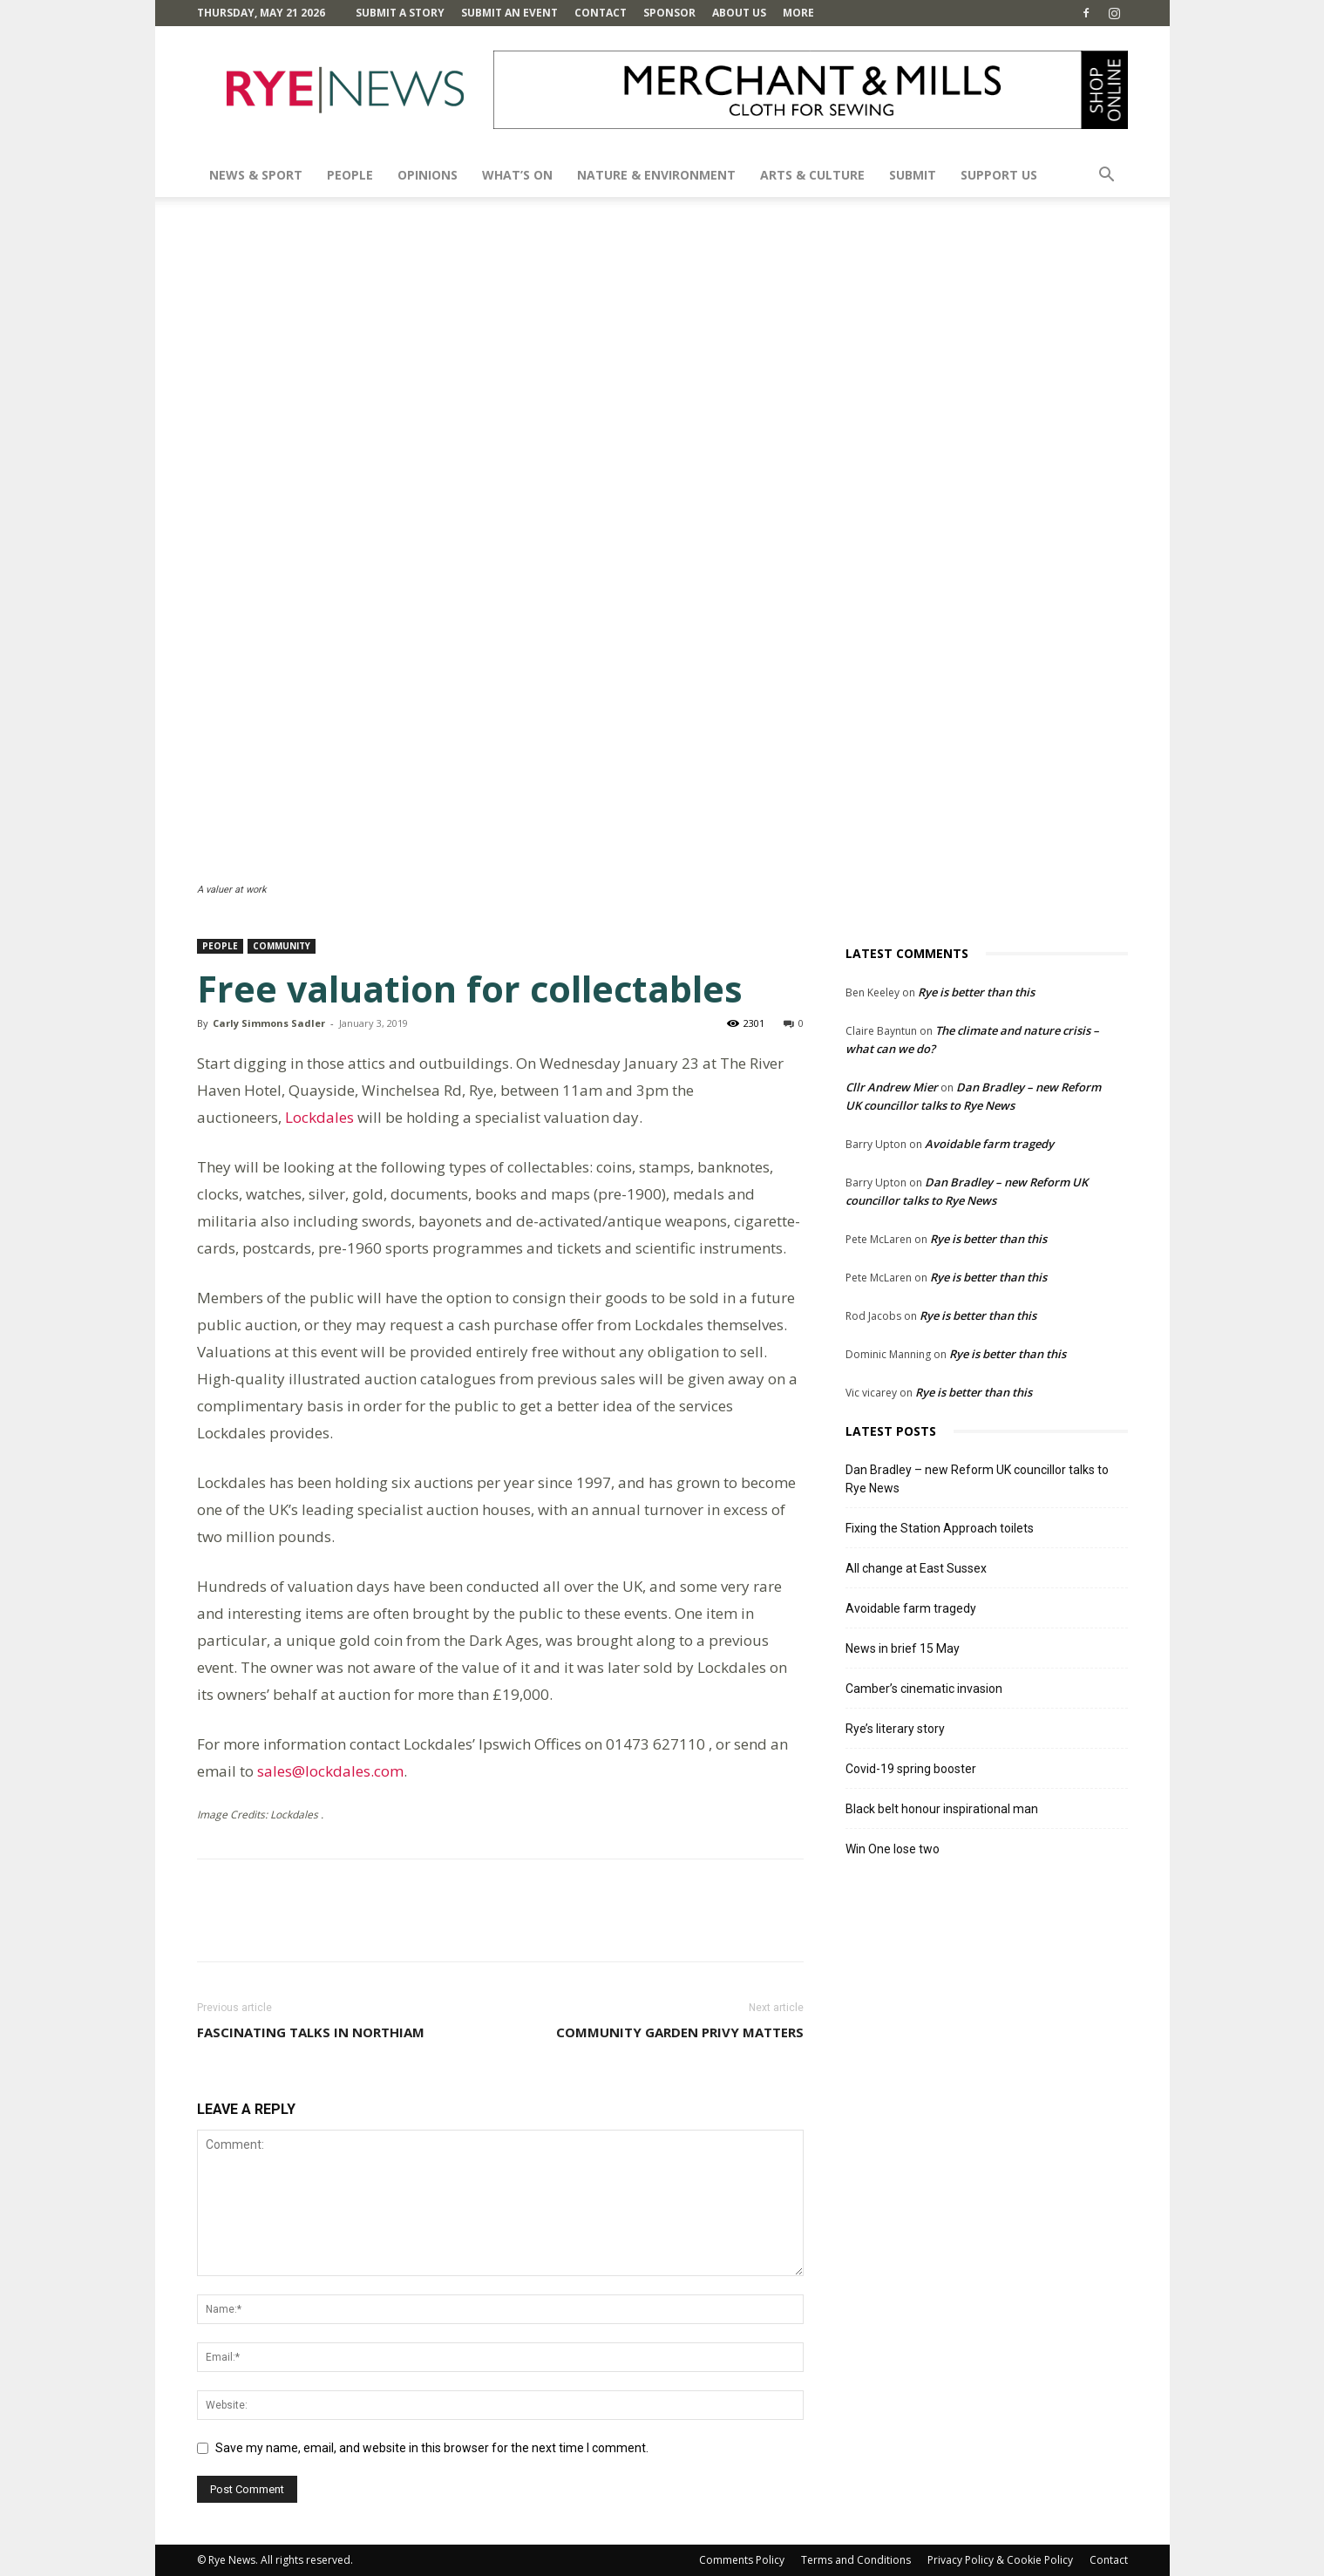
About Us (739, 12)
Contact (600, 12)
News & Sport (255, 175)
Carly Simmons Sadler (269, 1023)
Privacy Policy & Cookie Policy (1000, 2559)
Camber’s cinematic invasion (923, 1689)
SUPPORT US (999, 175)
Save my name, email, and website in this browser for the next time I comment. (431, 2448)
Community (281, 946)
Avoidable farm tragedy (989, 1144)
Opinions (427, 175)
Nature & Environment (656, 175)
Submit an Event (509, 12)
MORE (798, 12)
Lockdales (319, 1117)
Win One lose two (892, 1849)
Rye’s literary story (895, 1729)
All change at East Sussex (916, 1568)
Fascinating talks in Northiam (310, 2032)
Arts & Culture (812, 175)
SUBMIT (912, 175)
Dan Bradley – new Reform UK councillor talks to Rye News (977, 1479)
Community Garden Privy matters (680, 2032)
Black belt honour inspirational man (941, 1809)
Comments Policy (741, 2559)
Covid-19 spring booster (910, 1769)
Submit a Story (400, 12)
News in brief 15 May (902, 1648)
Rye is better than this (976, 992)
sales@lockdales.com (330, 1771)
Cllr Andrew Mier (891, 1087)
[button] (1107, 176)
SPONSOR (669, 12)
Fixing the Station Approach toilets (939, 1528)
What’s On (517, 175)
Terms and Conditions (856, 2559)
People (350, 175)
